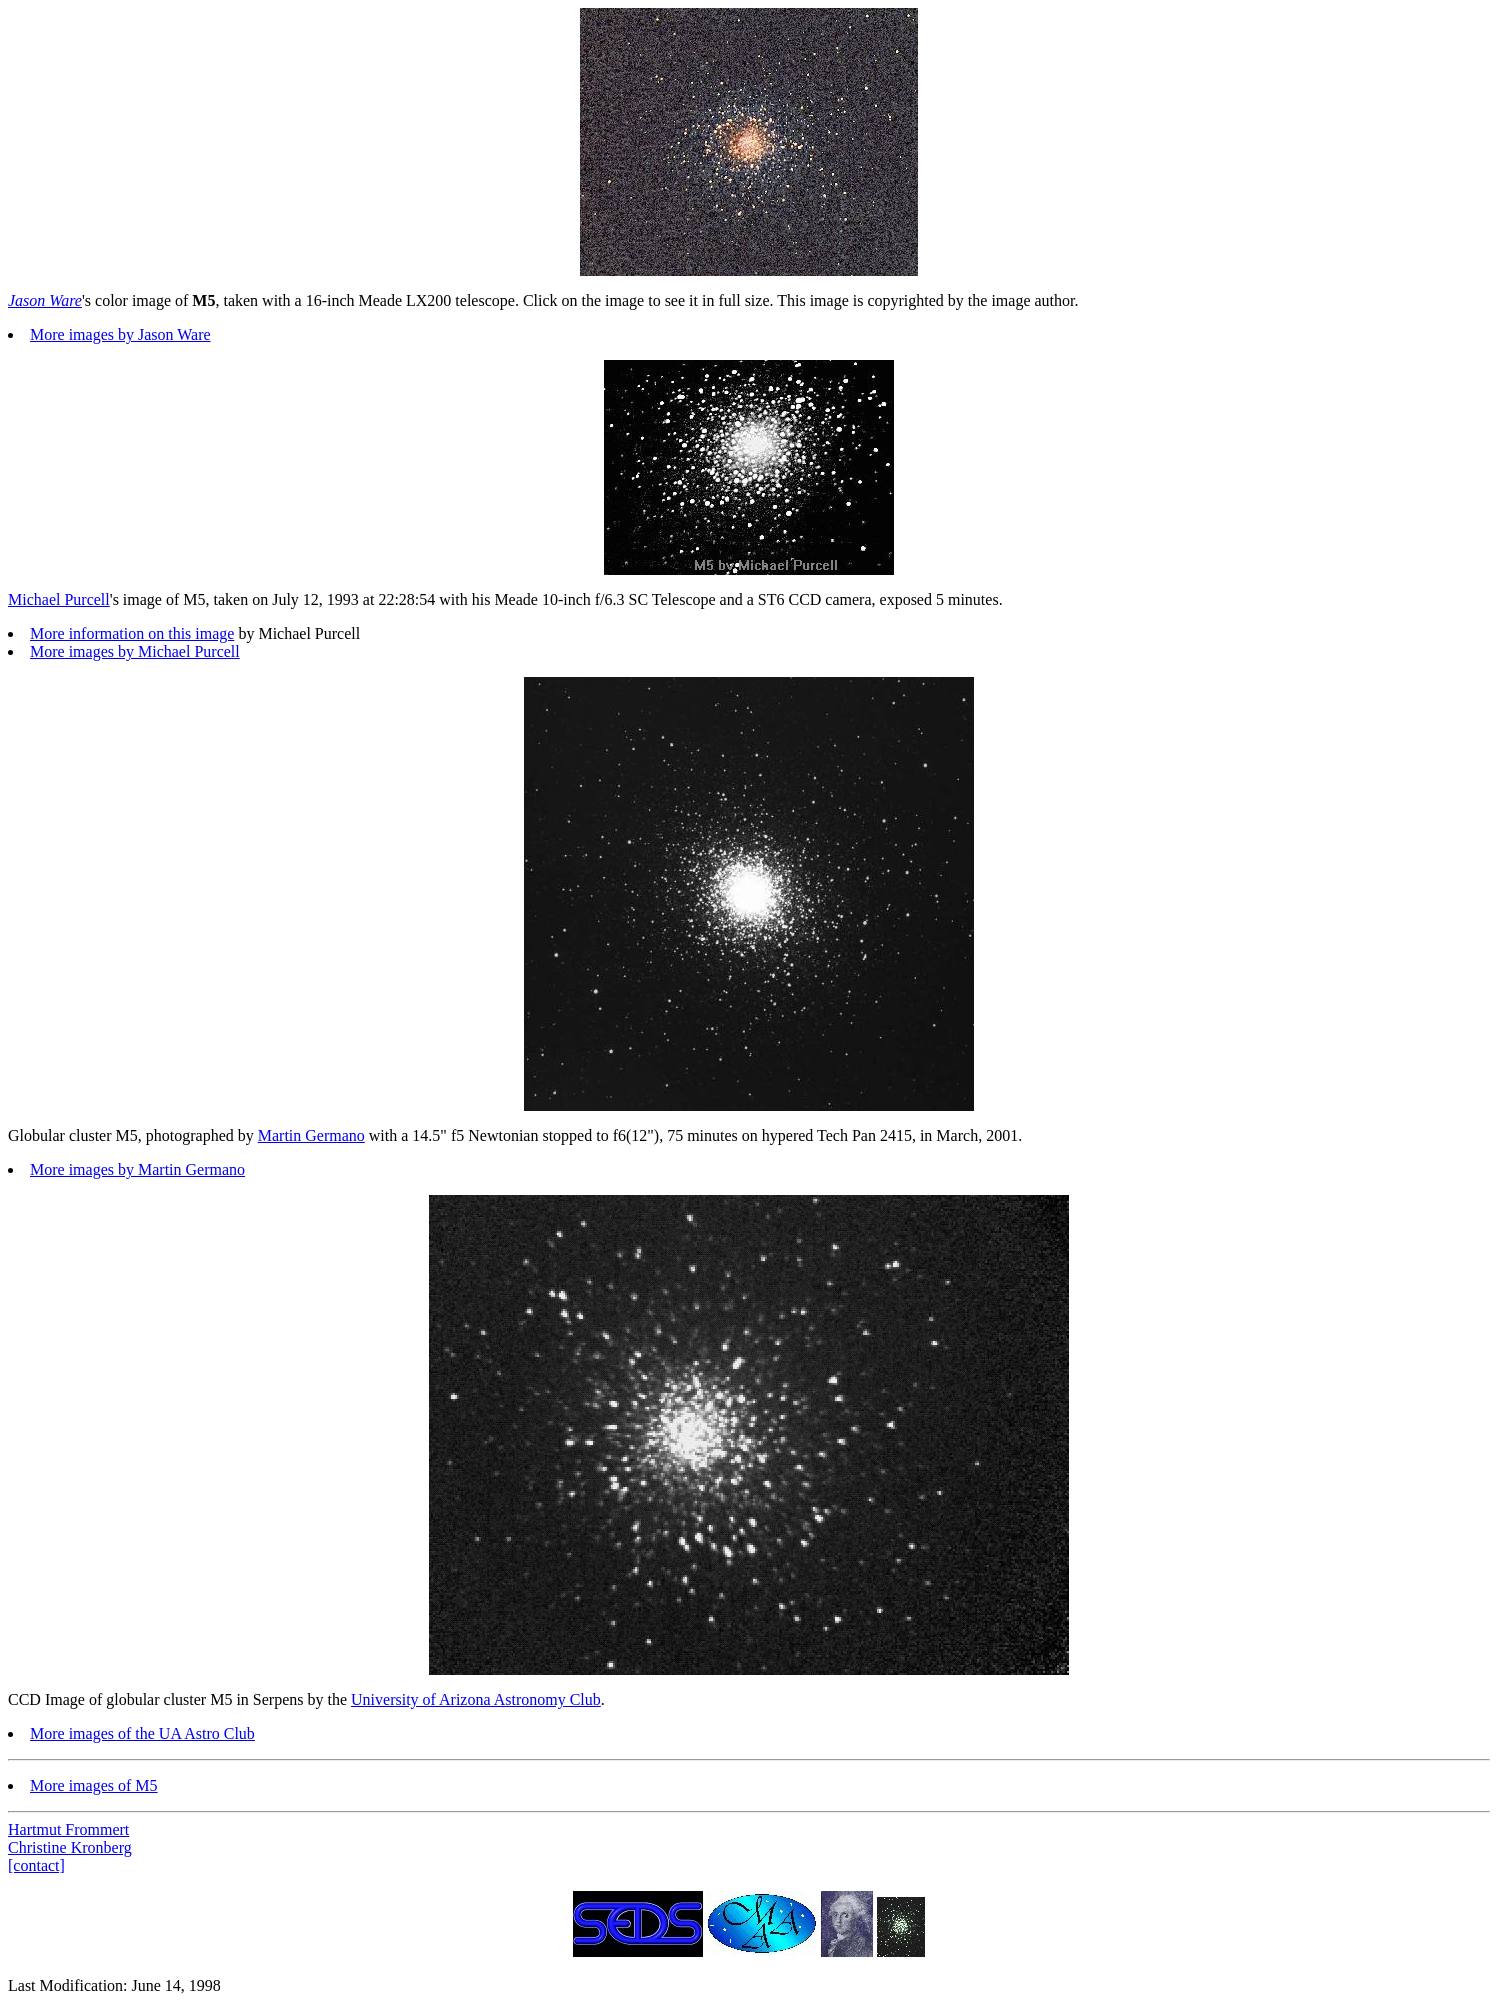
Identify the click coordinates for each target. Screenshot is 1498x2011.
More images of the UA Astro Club (142, 1733)
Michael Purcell (59, 599)
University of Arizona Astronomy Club (476, 1699)
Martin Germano (311, 1135)
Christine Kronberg (70, 1847)
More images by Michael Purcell (135, 651)
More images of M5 (94, 1785)
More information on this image (132, 633)
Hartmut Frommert (68, 1829)
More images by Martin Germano (137, 1169)
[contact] (36, 1865)
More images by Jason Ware (120, 334)
